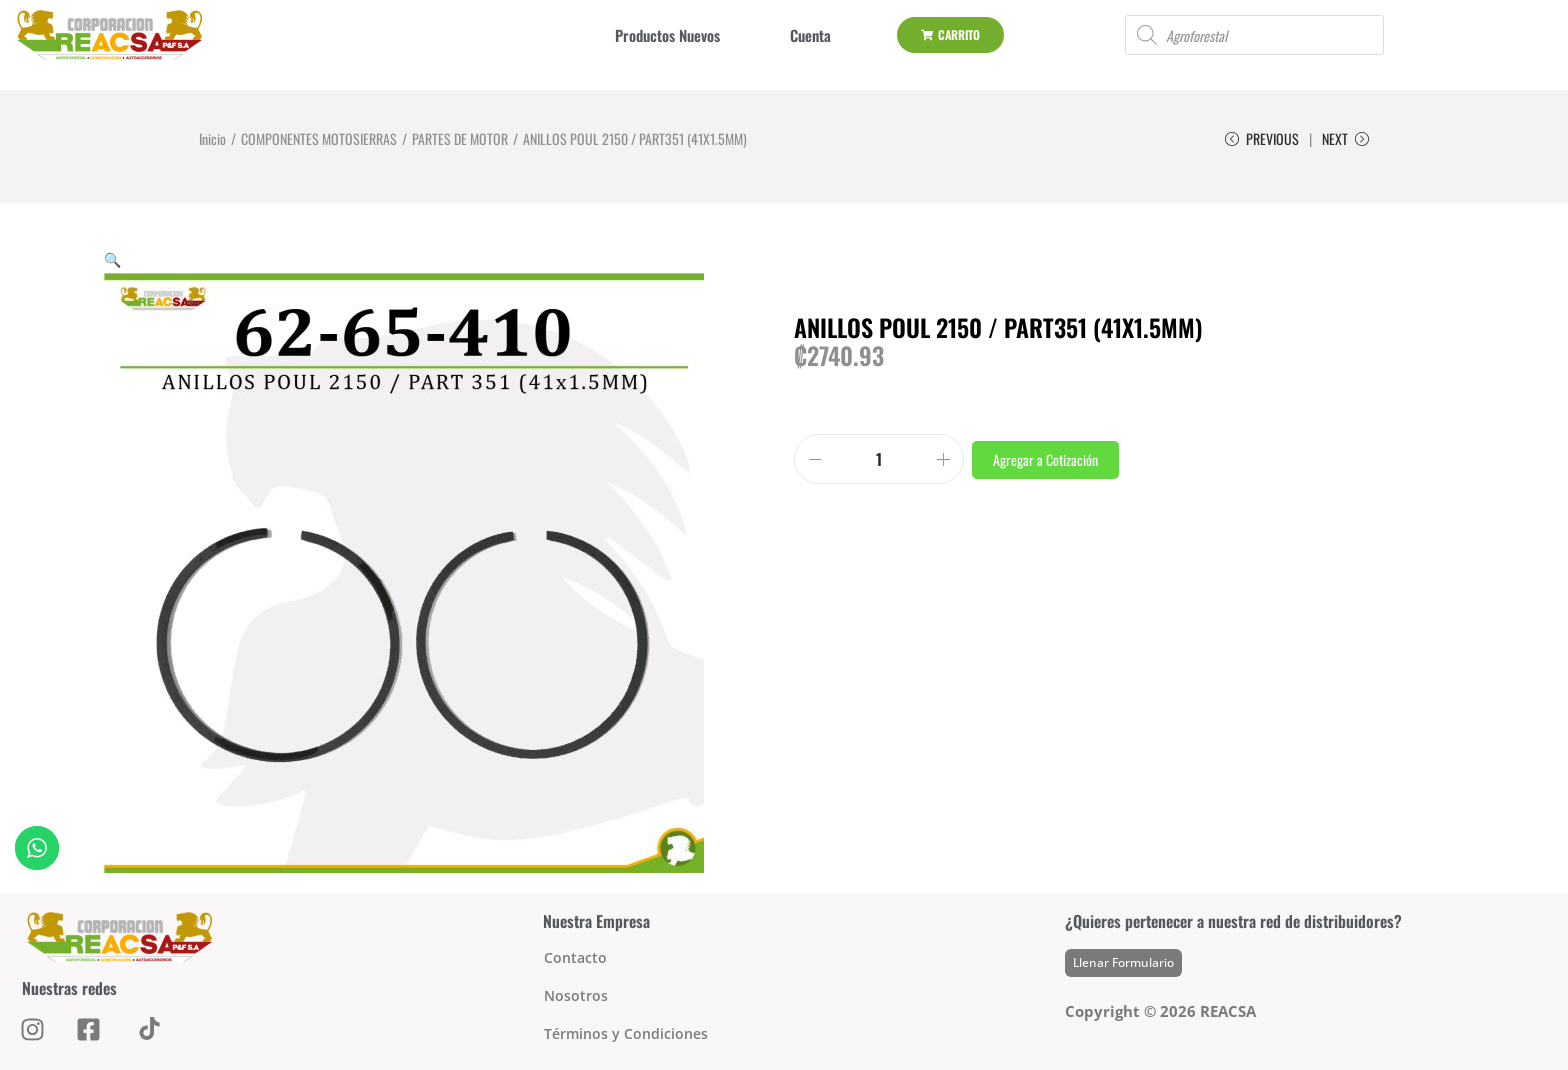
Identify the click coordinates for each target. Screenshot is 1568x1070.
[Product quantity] (879, 459)
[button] (112, 258)
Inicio (212, 138)
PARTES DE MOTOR (460, 138)
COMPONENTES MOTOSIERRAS (319, 138)
